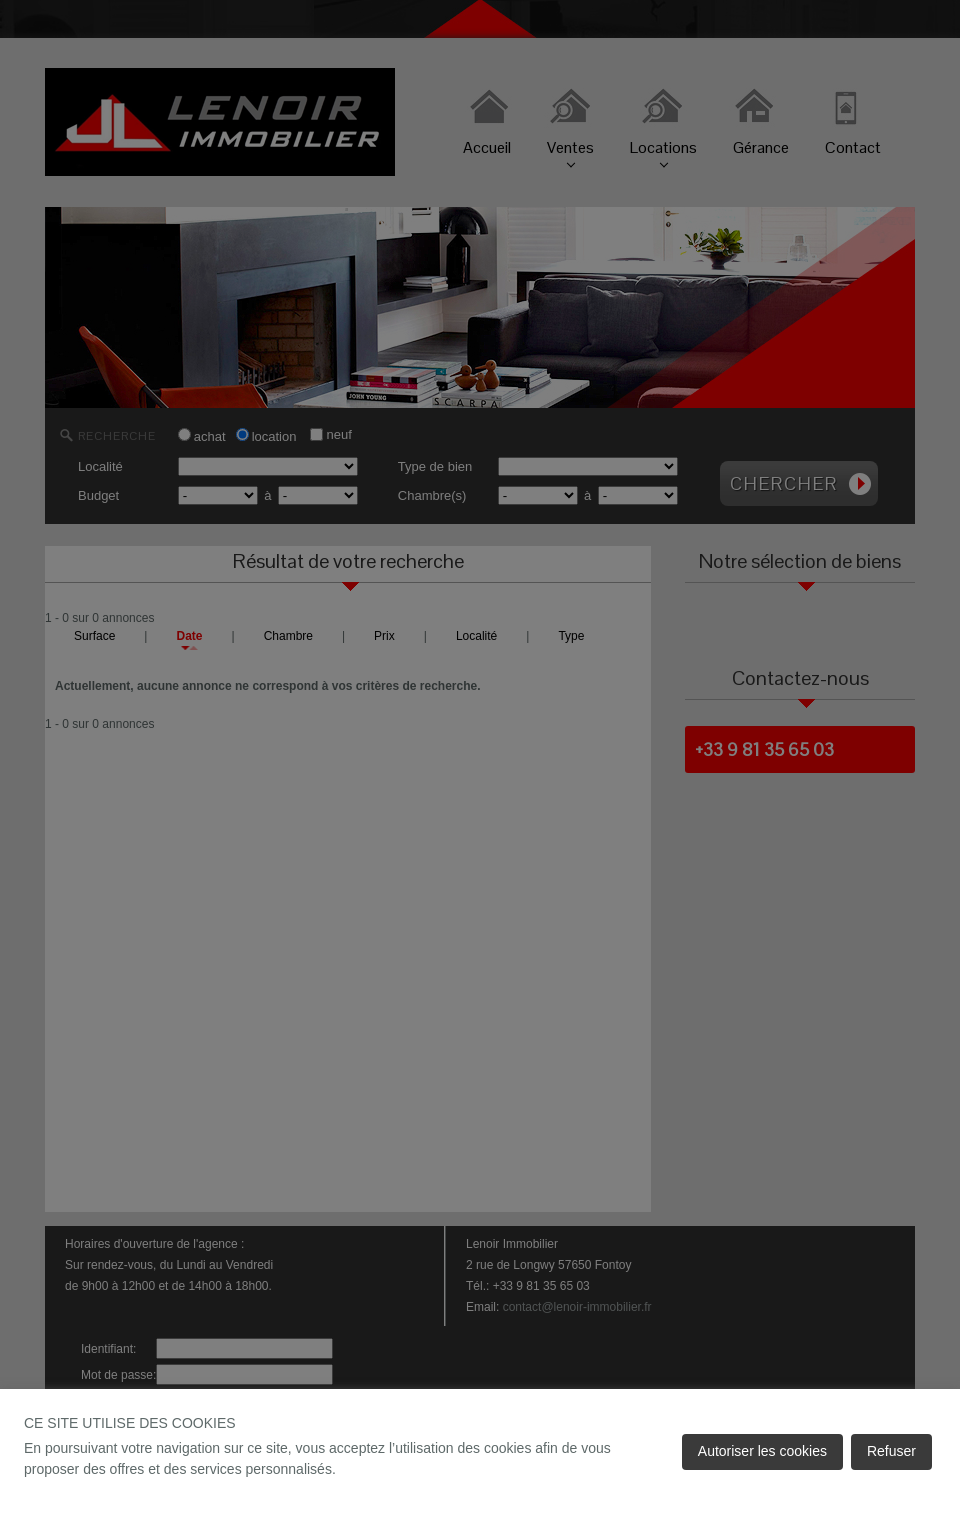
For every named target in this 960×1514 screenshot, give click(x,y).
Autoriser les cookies (762, 1451)
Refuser (891, 1451)
